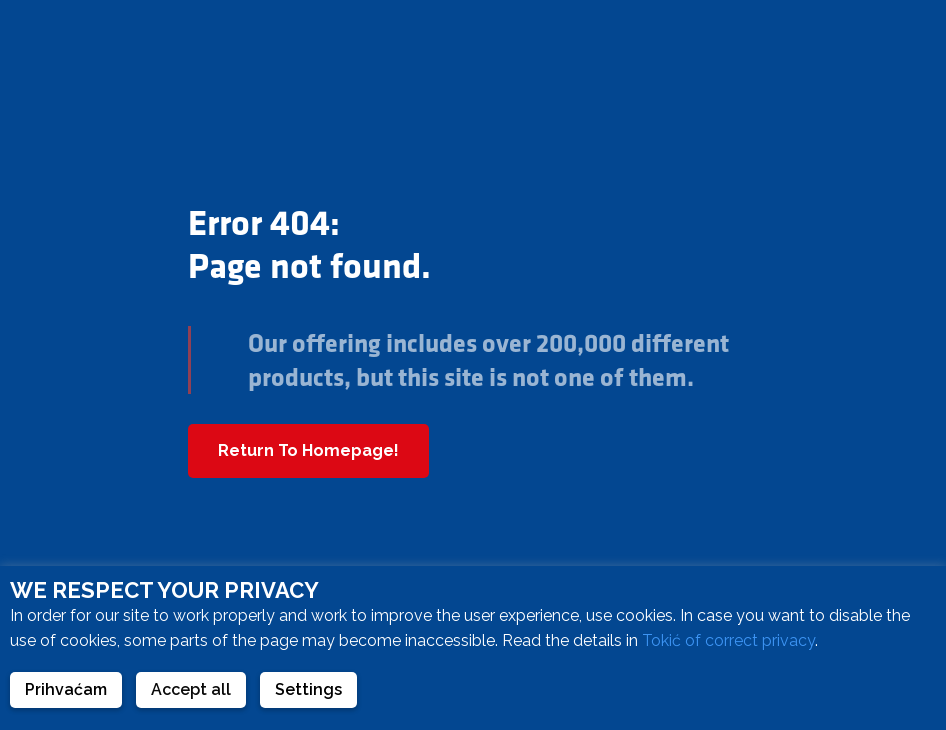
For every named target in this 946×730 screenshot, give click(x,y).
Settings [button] (308, 689)
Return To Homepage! (308, 450)
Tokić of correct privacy (728, 640)
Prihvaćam (66, 689)
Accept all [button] (191, 689)
